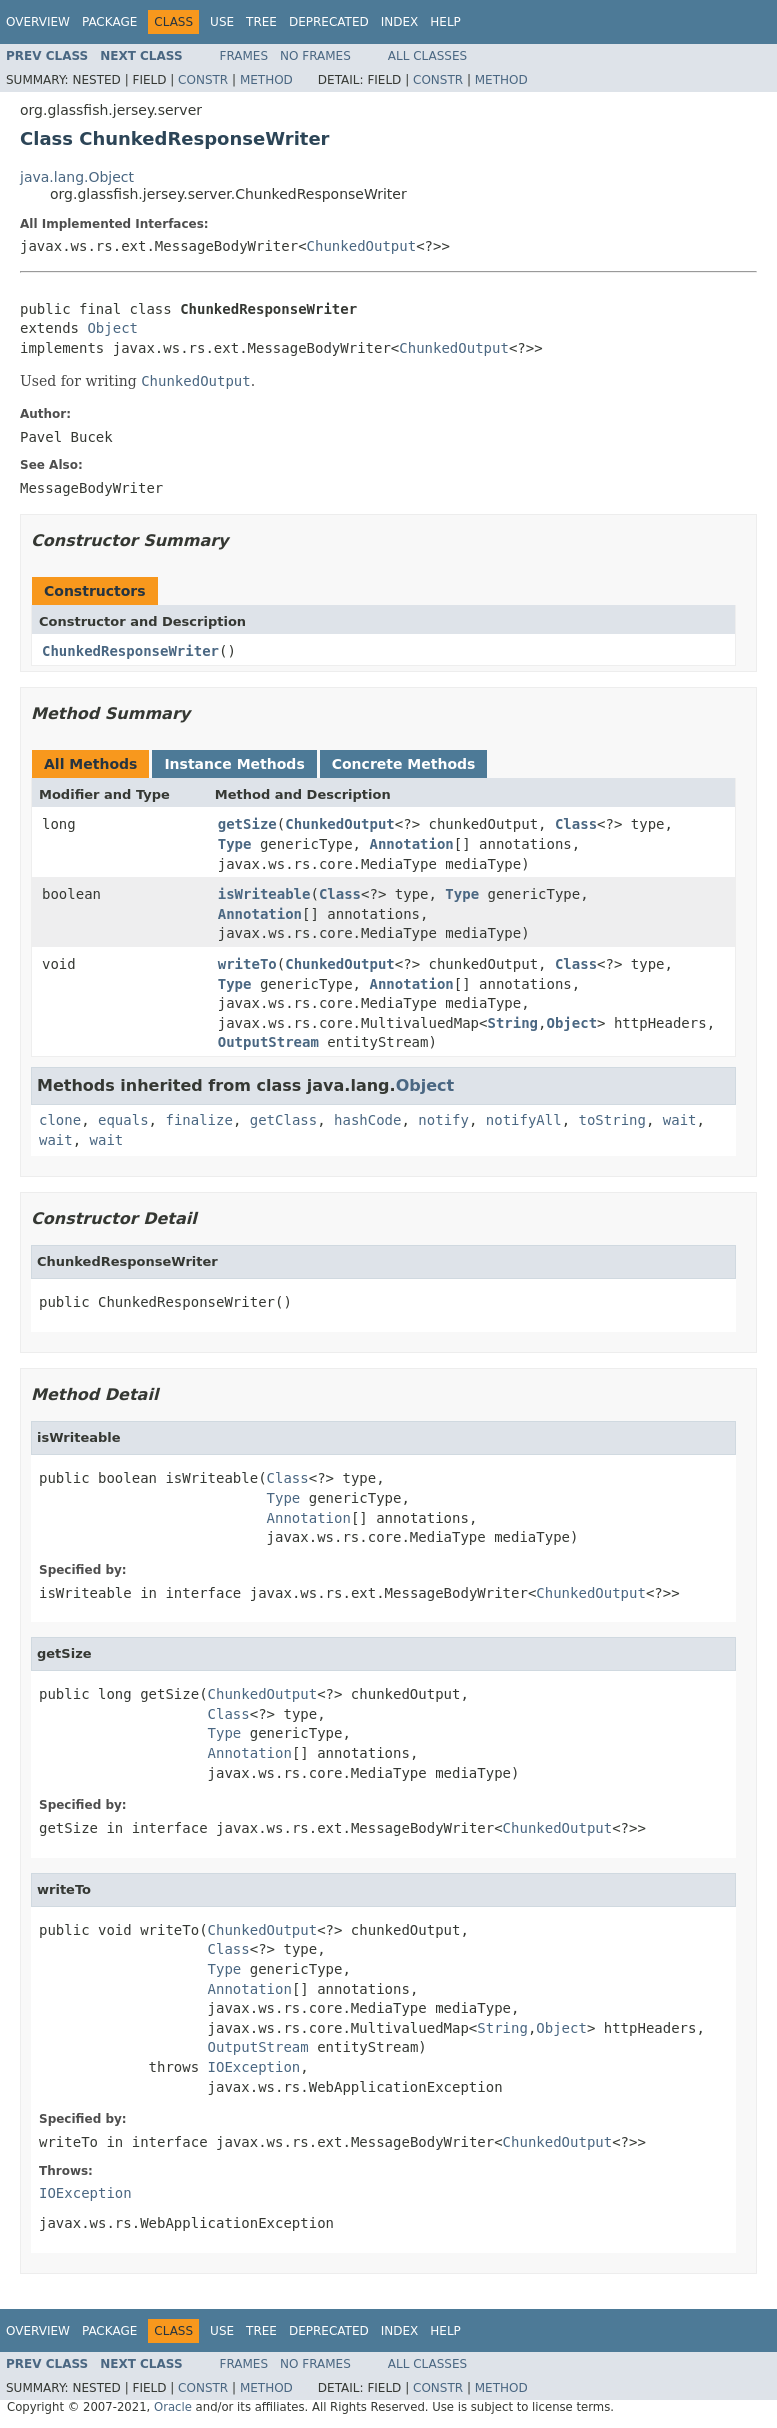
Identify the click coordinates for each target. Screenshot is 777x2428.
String (512, 1023)
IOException (254, 2067)
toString (612, 1120)
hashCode (367, 1120)
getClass (283, 1120)
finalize (198, 1120)
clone (60, 1120)
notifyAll (524, 1120)
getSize (247, 824)
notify (443, 1120)
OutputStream (268, 1042)
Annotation (411, 844)
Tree (261, 22)
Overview (38, 22)
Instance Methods (234, 764)
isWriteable (264, 894)
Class (576, 824)
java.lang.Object (77, 177)
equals (123, 1120)
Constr (203, 80)
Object (112, 328)
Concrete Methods (404, 764)
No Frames (315, 56)
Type (235, 844)
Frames (244, 56)
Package (109, 22)
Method (266, 80)
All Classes (427, 56)
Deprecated (329, 22)
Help (445, 22)
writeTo (247, 964)
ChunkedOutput (362, 246)
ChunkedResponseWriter (130, 651)
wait (680, 1120)
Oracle (173, 2407)
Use (222, 22)
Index (400, 22)
